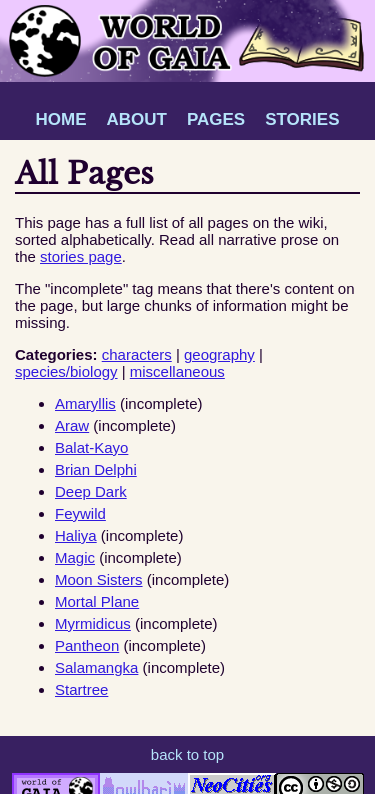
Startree (81, 689)
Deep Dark (91, 491)
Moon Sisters (99, 579)
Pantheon (87, 645)
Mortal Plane (97, 601)
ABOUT (136, 119)
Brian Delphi (96, 469)
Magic (75, 557)
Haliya (76, 535)
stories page (81, 256)
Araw (72, 425)
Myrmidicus (93, 623)
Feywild (80, 513)
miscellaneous (177, 371)
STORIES (302, 119)
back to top (187, 754)
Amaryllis (85, 403)
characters (137, 354)
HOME (60, 119)
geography (219, 354)
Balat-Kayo (91, 447)
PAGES (216, 119)
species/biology (66, 371)
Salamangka (96, 667)
